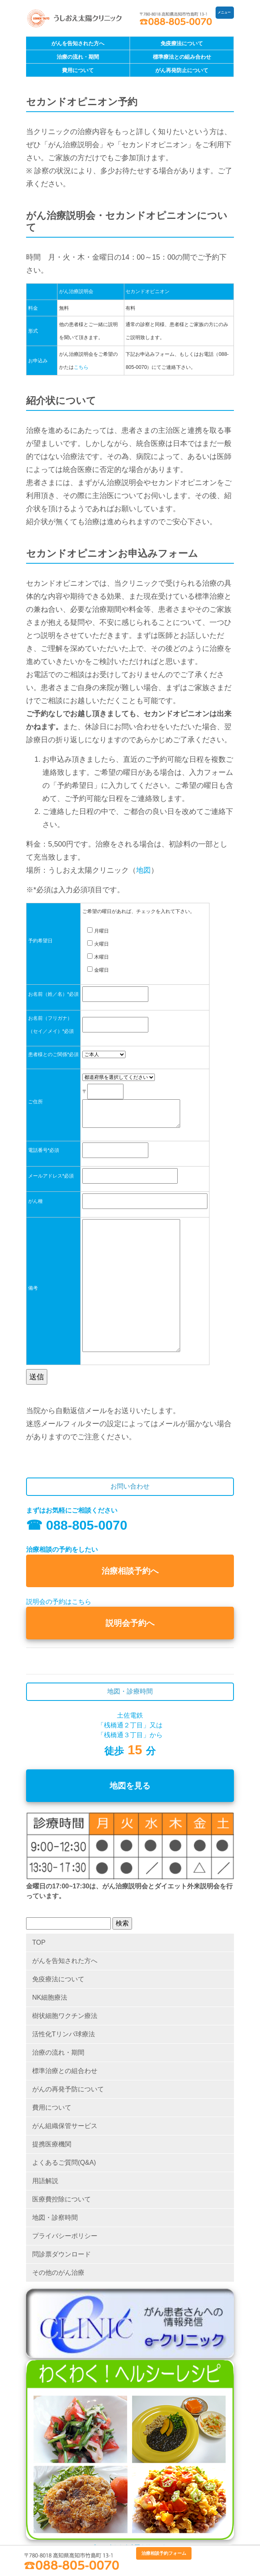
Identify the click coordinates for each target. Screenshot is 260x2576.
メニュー (224, 12)
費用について (78, 70)
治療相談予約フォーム (163, 2553)
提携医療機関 (51, 2144)
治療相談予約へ (130, 1570)
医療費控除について (61, 2199)
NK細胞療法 (49, 1997)
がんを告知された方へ (77, 43)
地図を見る (130, 1785)
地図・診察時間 (55, 2217)
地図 (143, 870)
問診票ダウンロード (61, 2254)
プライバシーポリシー (64, 2235)
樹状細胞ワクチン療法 (64, 2015)
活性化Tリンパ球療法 (63, 2034)
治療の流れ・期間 (78, 57)
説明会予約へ (130, 1623)
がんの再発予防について (68, 2089)
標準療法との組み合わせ (182, 57)
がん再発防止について (181, 70)
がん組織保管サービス (64, 2125)
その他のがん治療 (58, 2272)
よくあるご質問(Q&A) (64, 2162)
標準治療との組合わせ (64, 2070)
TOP (39, 1942)
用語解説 (45, 2180)
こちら (81, 367)
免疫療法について (182, 43)
